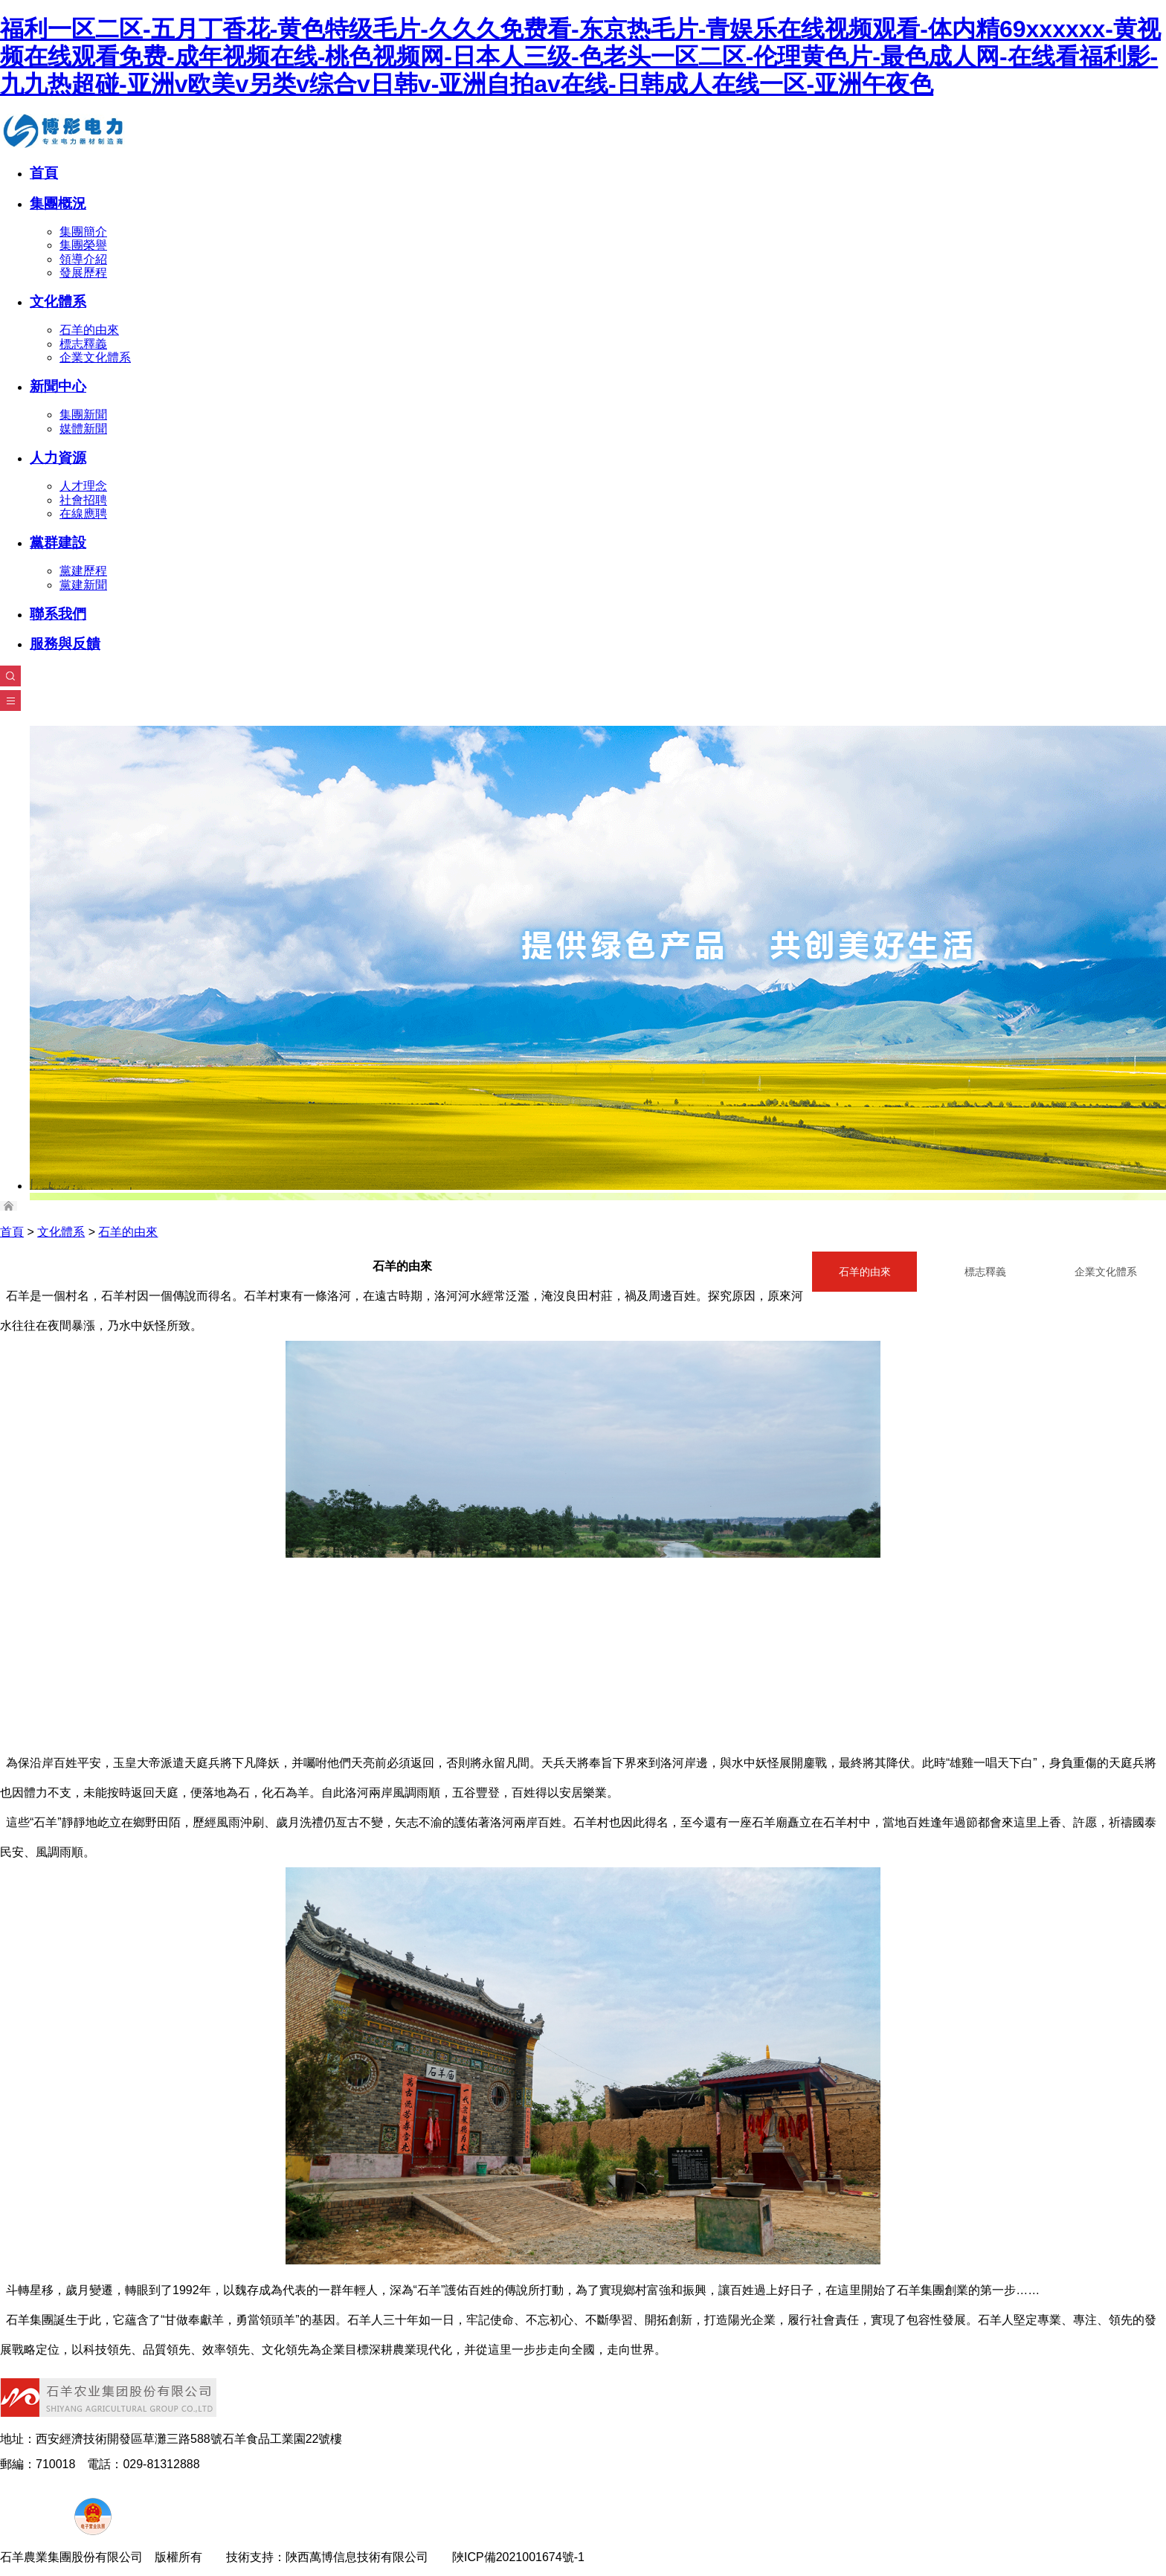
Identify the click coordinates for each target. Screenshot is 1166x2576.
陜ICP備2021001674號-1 (518, 2557)
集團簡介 (83, 231)
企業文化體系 (95, 357)
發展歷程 (83, 272)
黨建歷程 (83, 570)
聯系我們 (58, 614)
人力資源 (58, 458)
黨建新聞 (83, 585)
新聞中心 (58, 386)
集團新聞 (83, 414)
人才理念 (83, 486)
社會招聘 (83, 500)
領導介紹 (83, 259)
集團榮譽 (83, 245)
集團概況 (58, 203)
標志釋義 (83, 344)
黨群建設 (58, 542)
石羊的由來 (89, 329)
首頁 (44, 173)
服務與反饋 (65, 643)
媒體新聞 (83, 428)
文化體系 (58, 301)
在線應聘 (83, 513)
